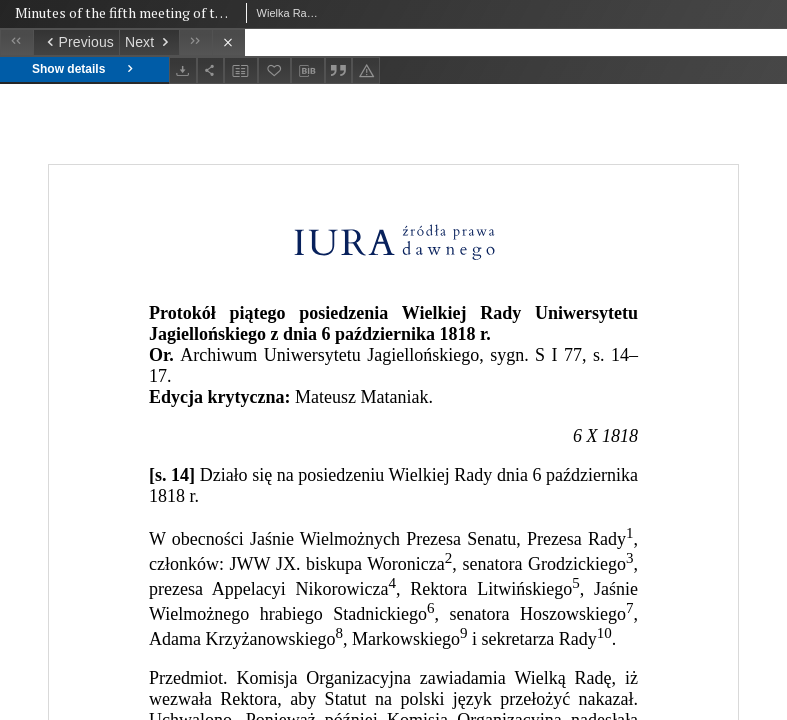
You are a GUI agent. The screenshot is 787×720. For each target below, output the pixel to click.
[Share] (211, 70)
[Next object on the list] (149, 42)
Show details (84, 69)
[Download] (183, 70)
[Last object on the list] (195, 42)
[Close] (228, 42)
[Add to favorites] (275, 70)
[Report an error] (366, 70)
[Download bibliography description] (308, 71)
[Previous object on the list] (76, 42)
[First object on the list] (16, 42)
